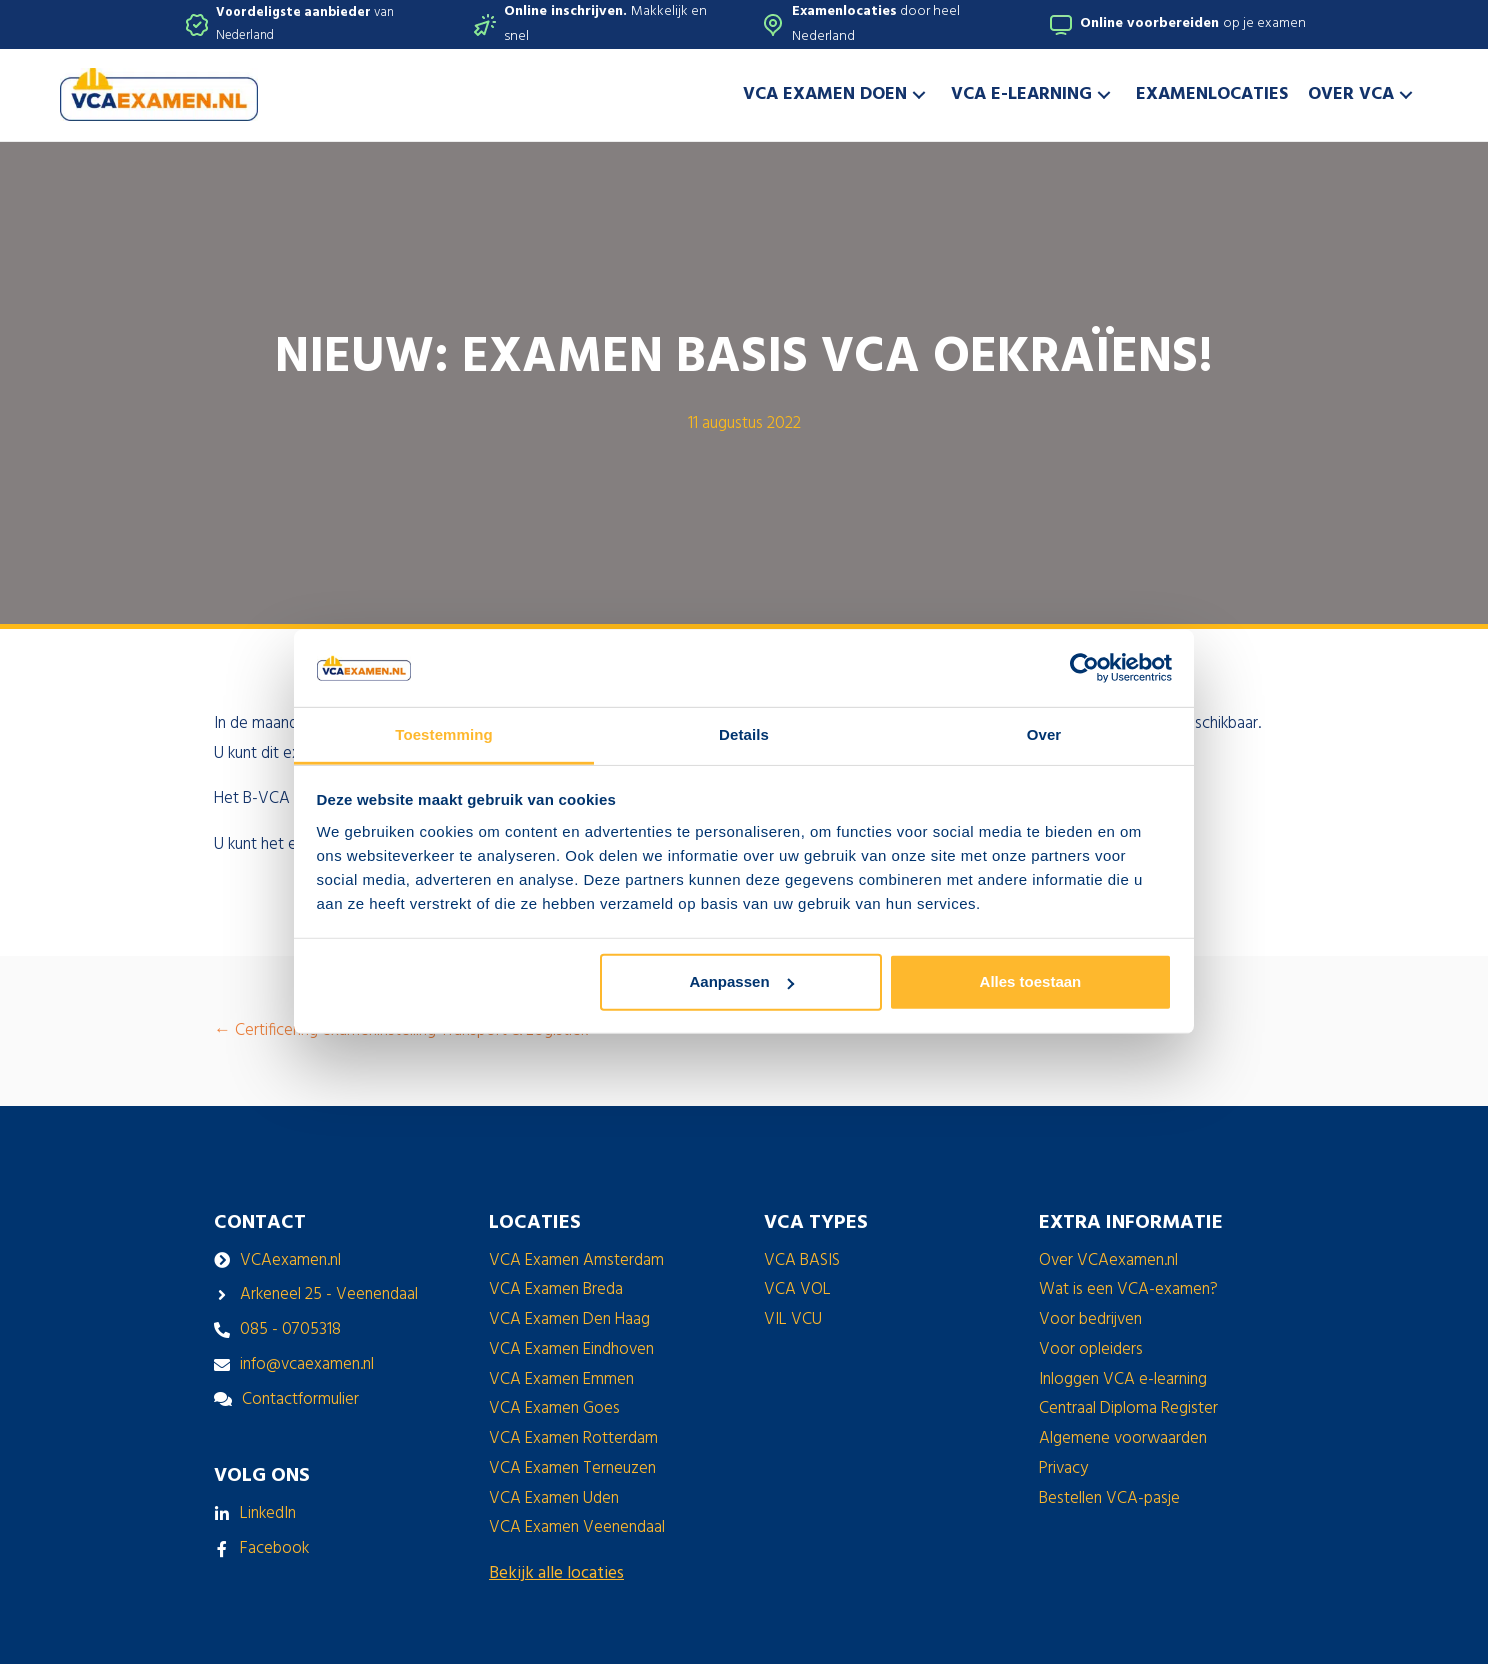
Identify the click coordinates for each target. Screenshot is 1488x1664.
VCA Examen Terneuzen (572, 1468)
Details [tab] (744, 734)
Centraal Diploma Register (1128, 1408)
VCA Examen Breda (556, 1289)
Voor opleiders (1091, 1349)
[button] (919, 94)
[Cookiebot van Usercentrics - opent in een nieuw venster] (1084, 668)
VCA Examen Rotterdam (573, 1438)
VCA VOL (797, 1289)
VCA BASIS (802, 1260)
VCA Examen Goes (554, 1408)
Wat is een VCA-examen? (1128, 1289)
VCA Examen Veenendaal (577, 1527)
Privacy (1063, 1468)
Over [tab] (1044, 734)
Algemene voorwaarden (1123, 1438)
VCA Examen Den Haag (569, 1319)
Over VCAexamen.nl (1108, 1260)
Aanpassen (742, 981)
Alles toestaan (1031, 981)
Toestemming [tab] (444, 734)
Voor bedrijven (1090, 1319)
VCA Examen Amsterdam (576, 1260)
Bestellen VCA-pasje (1109, 1498)
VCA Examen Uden (554, 1498)
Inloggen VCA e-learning (1123, 1379)
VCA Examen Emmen (561, 1379)
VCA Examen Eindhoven (571, 1349)
